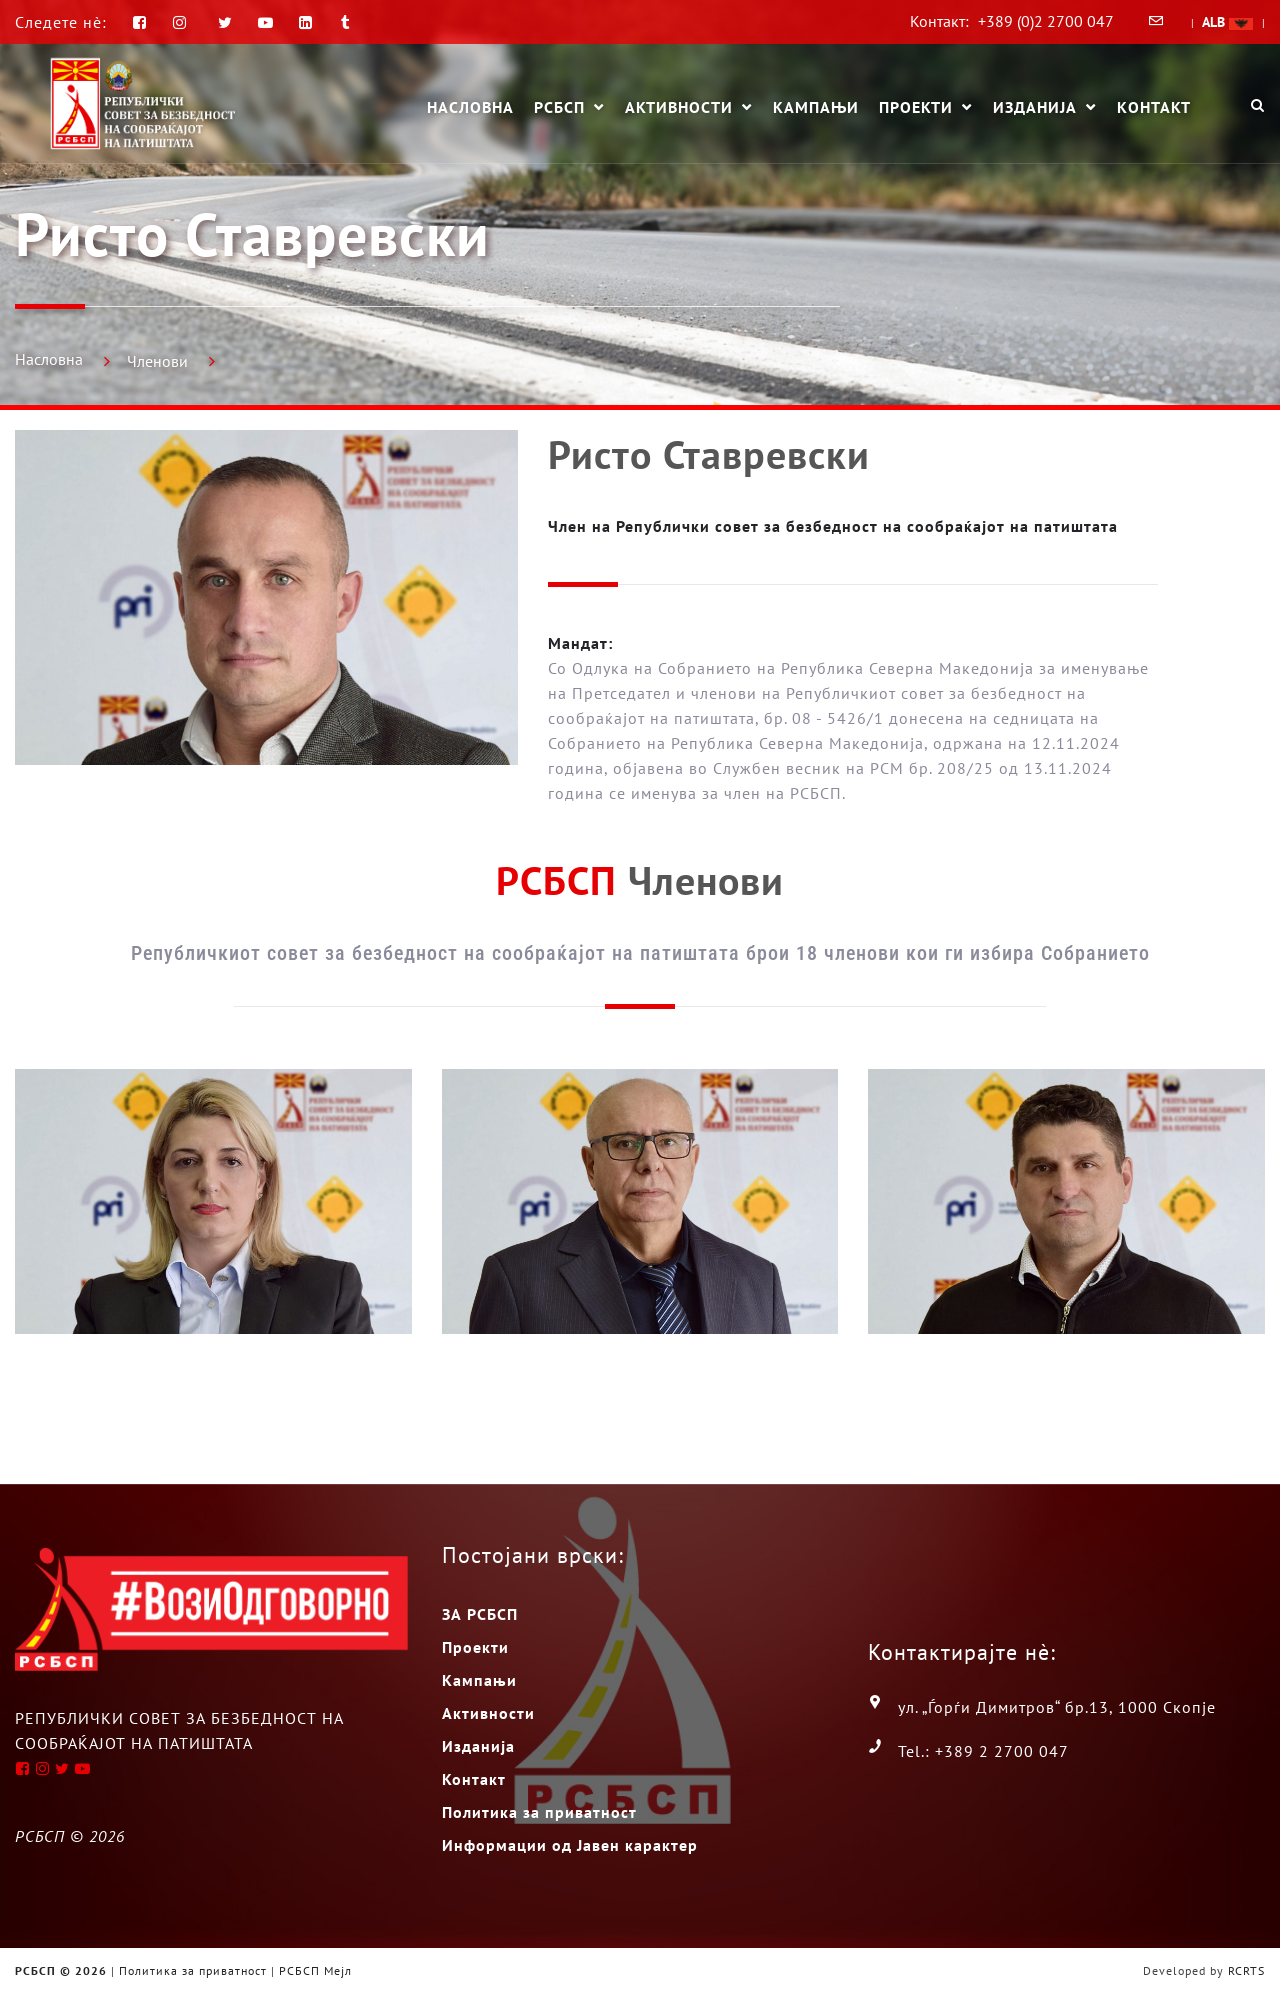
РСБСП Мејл (315, 1970)
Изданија (1035, 108)
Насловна (470, 107)
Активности (679, 108)
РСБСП (559, 108)
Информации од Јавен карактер (570, 1845)
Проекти (916, 108)
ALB (1227, 22)
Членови (157, 361)
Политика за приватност (539, 1812)
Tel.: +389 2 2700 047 (983, 1751)
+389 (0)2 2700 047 (1046, 21)
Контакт (1154, 107)
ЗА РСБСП (480, 1614)
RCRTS (1246, 1970)
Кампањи (816, 107)
